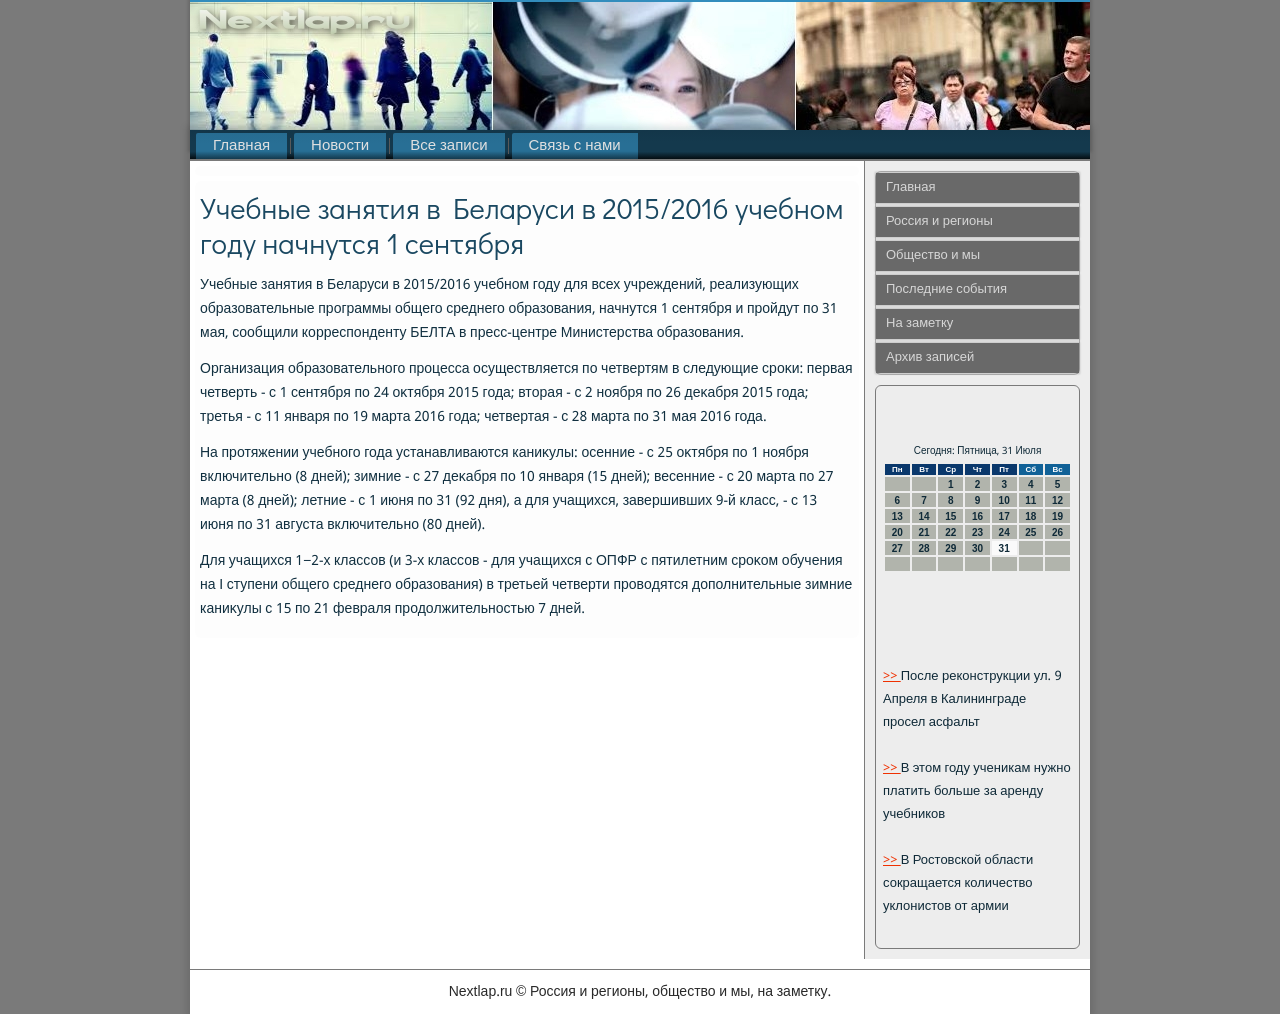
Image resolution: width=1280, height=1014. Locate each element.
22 (950, 532)
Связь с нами (575, 146)
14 (923, 516)
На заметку (919, 323)
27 (897, 548)
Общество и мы (933, 255)
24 (1004, 532)
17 (1004, 516)
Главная (241, 146)
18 (1030, 516)
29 (950, 548)
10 (1004, 500)
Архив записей (930, 357)
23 (977, 532)
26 (1057, 532)
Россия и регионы (939, 221)
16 (977, 516)
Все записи (448, 146)
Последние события (946, 289)
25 (1030, 532)
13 (897, 516)
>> (892, 676)
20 (897, 532)
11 (1030, 500)
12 (1057, 500)
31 (1004, 548)
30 (977, 548)
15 (950, 516)
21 (923, 532)
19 (1057, 516)
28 (923, 548)
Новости (340, 146)
